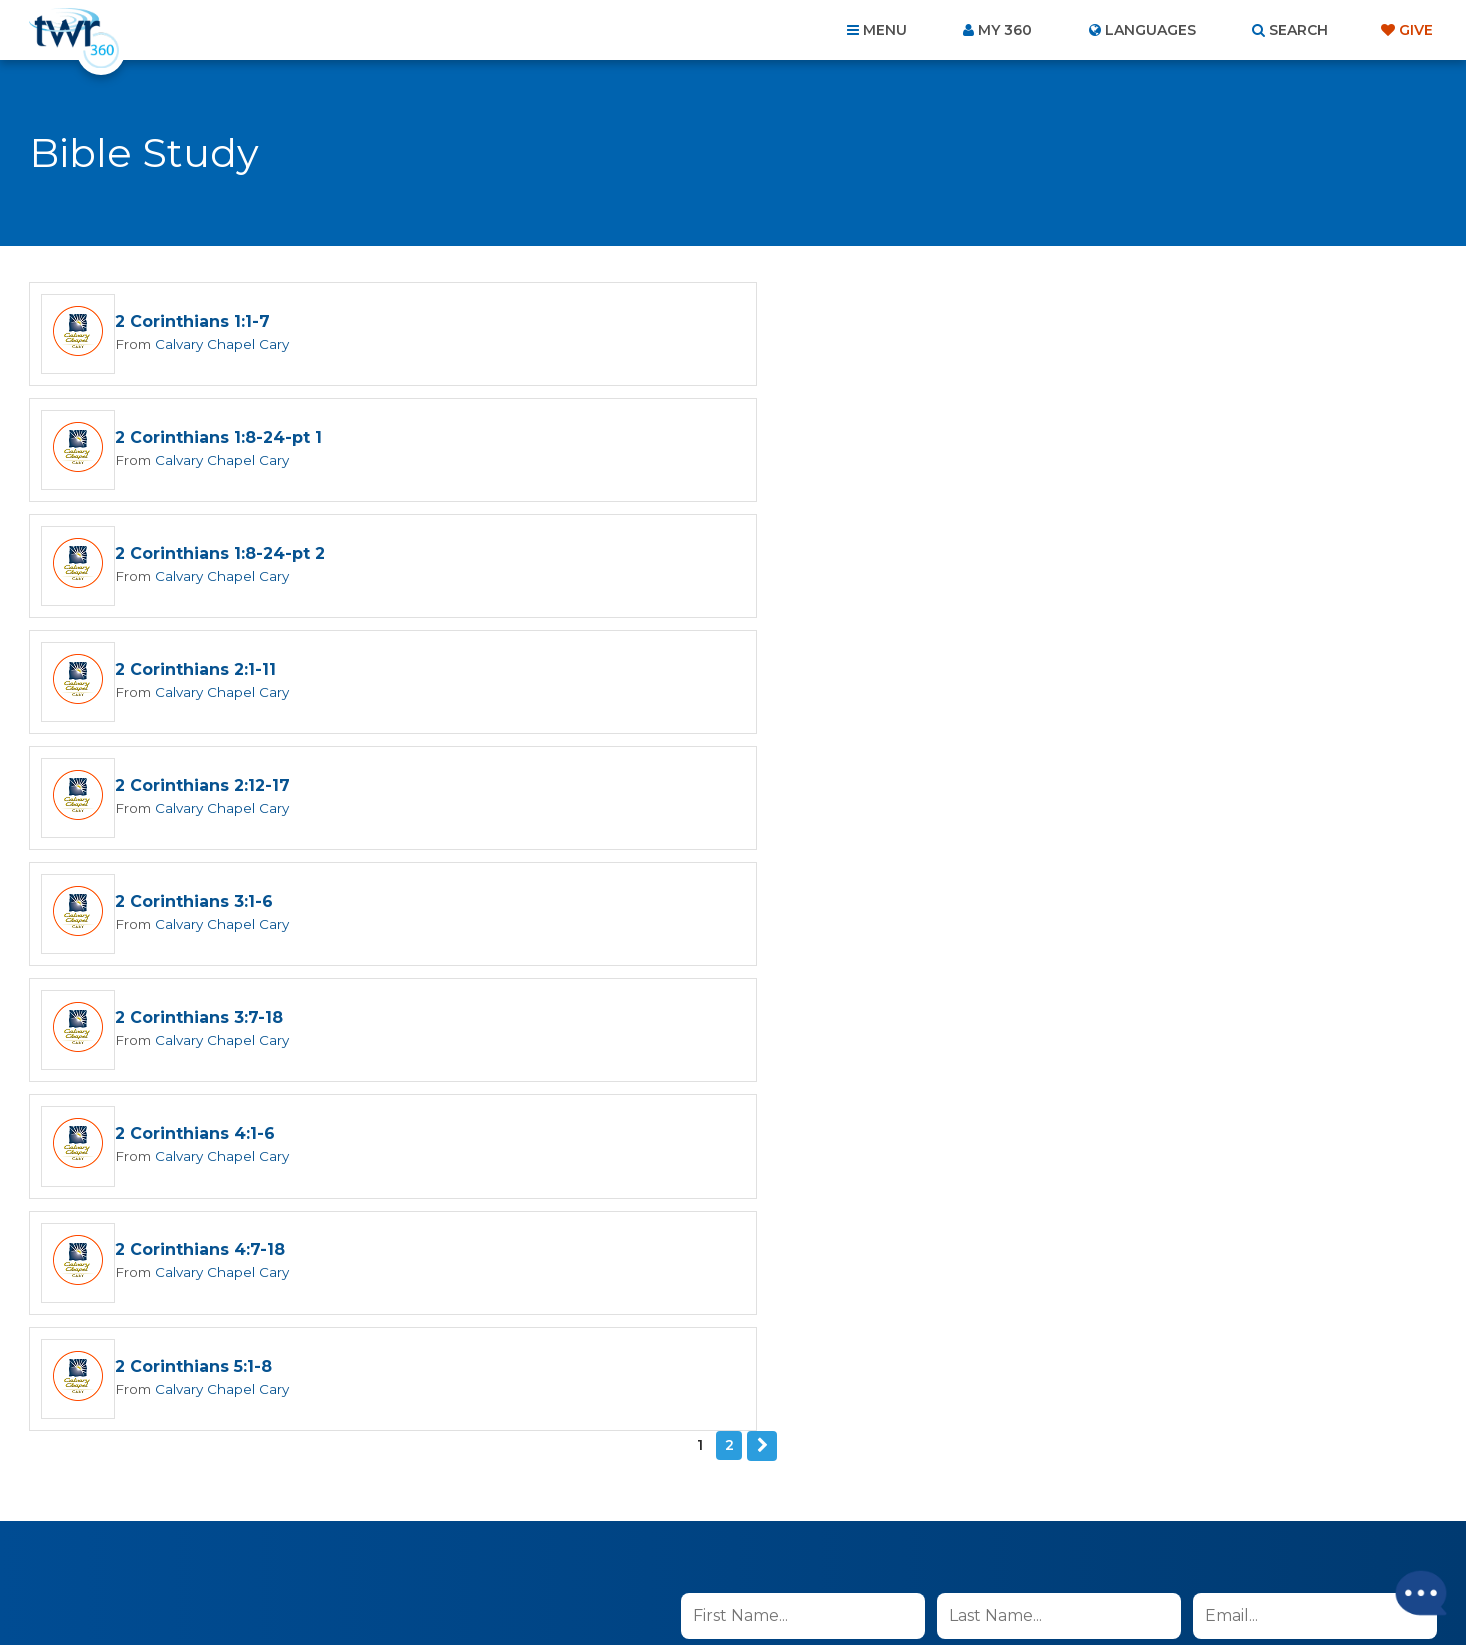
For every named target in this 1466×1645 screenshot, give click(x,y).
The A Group (878, 1584)
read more (962, 1092)
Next (762, 870)
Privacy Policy (1075, 1193)
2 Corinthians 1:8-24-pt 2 (220, 439)
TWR (744, 1584)
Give (1416, 30)
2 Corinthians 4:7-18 (200, 790)
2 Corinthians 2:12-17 (202, 556)
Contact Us (563, 1537)
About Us (455, 1537)
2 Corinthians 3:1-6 (904, 556)
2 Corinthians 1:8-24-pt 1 (928, 322)
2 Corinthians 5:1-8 (903, 790)
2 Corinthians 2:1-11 (905, 439)
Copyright (959, 1537)
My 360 (1005, 30)
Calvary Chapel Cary (219, 344)
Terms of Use (1176, 1193)
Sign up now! (750, 1139)
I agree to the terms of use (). (847, 1092)
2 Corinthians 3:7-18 (199, 673)
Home (369, 1537)
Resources (1074, 1537)
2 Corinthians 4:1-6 (905, 673)
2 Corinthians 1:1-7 (192, 322)
